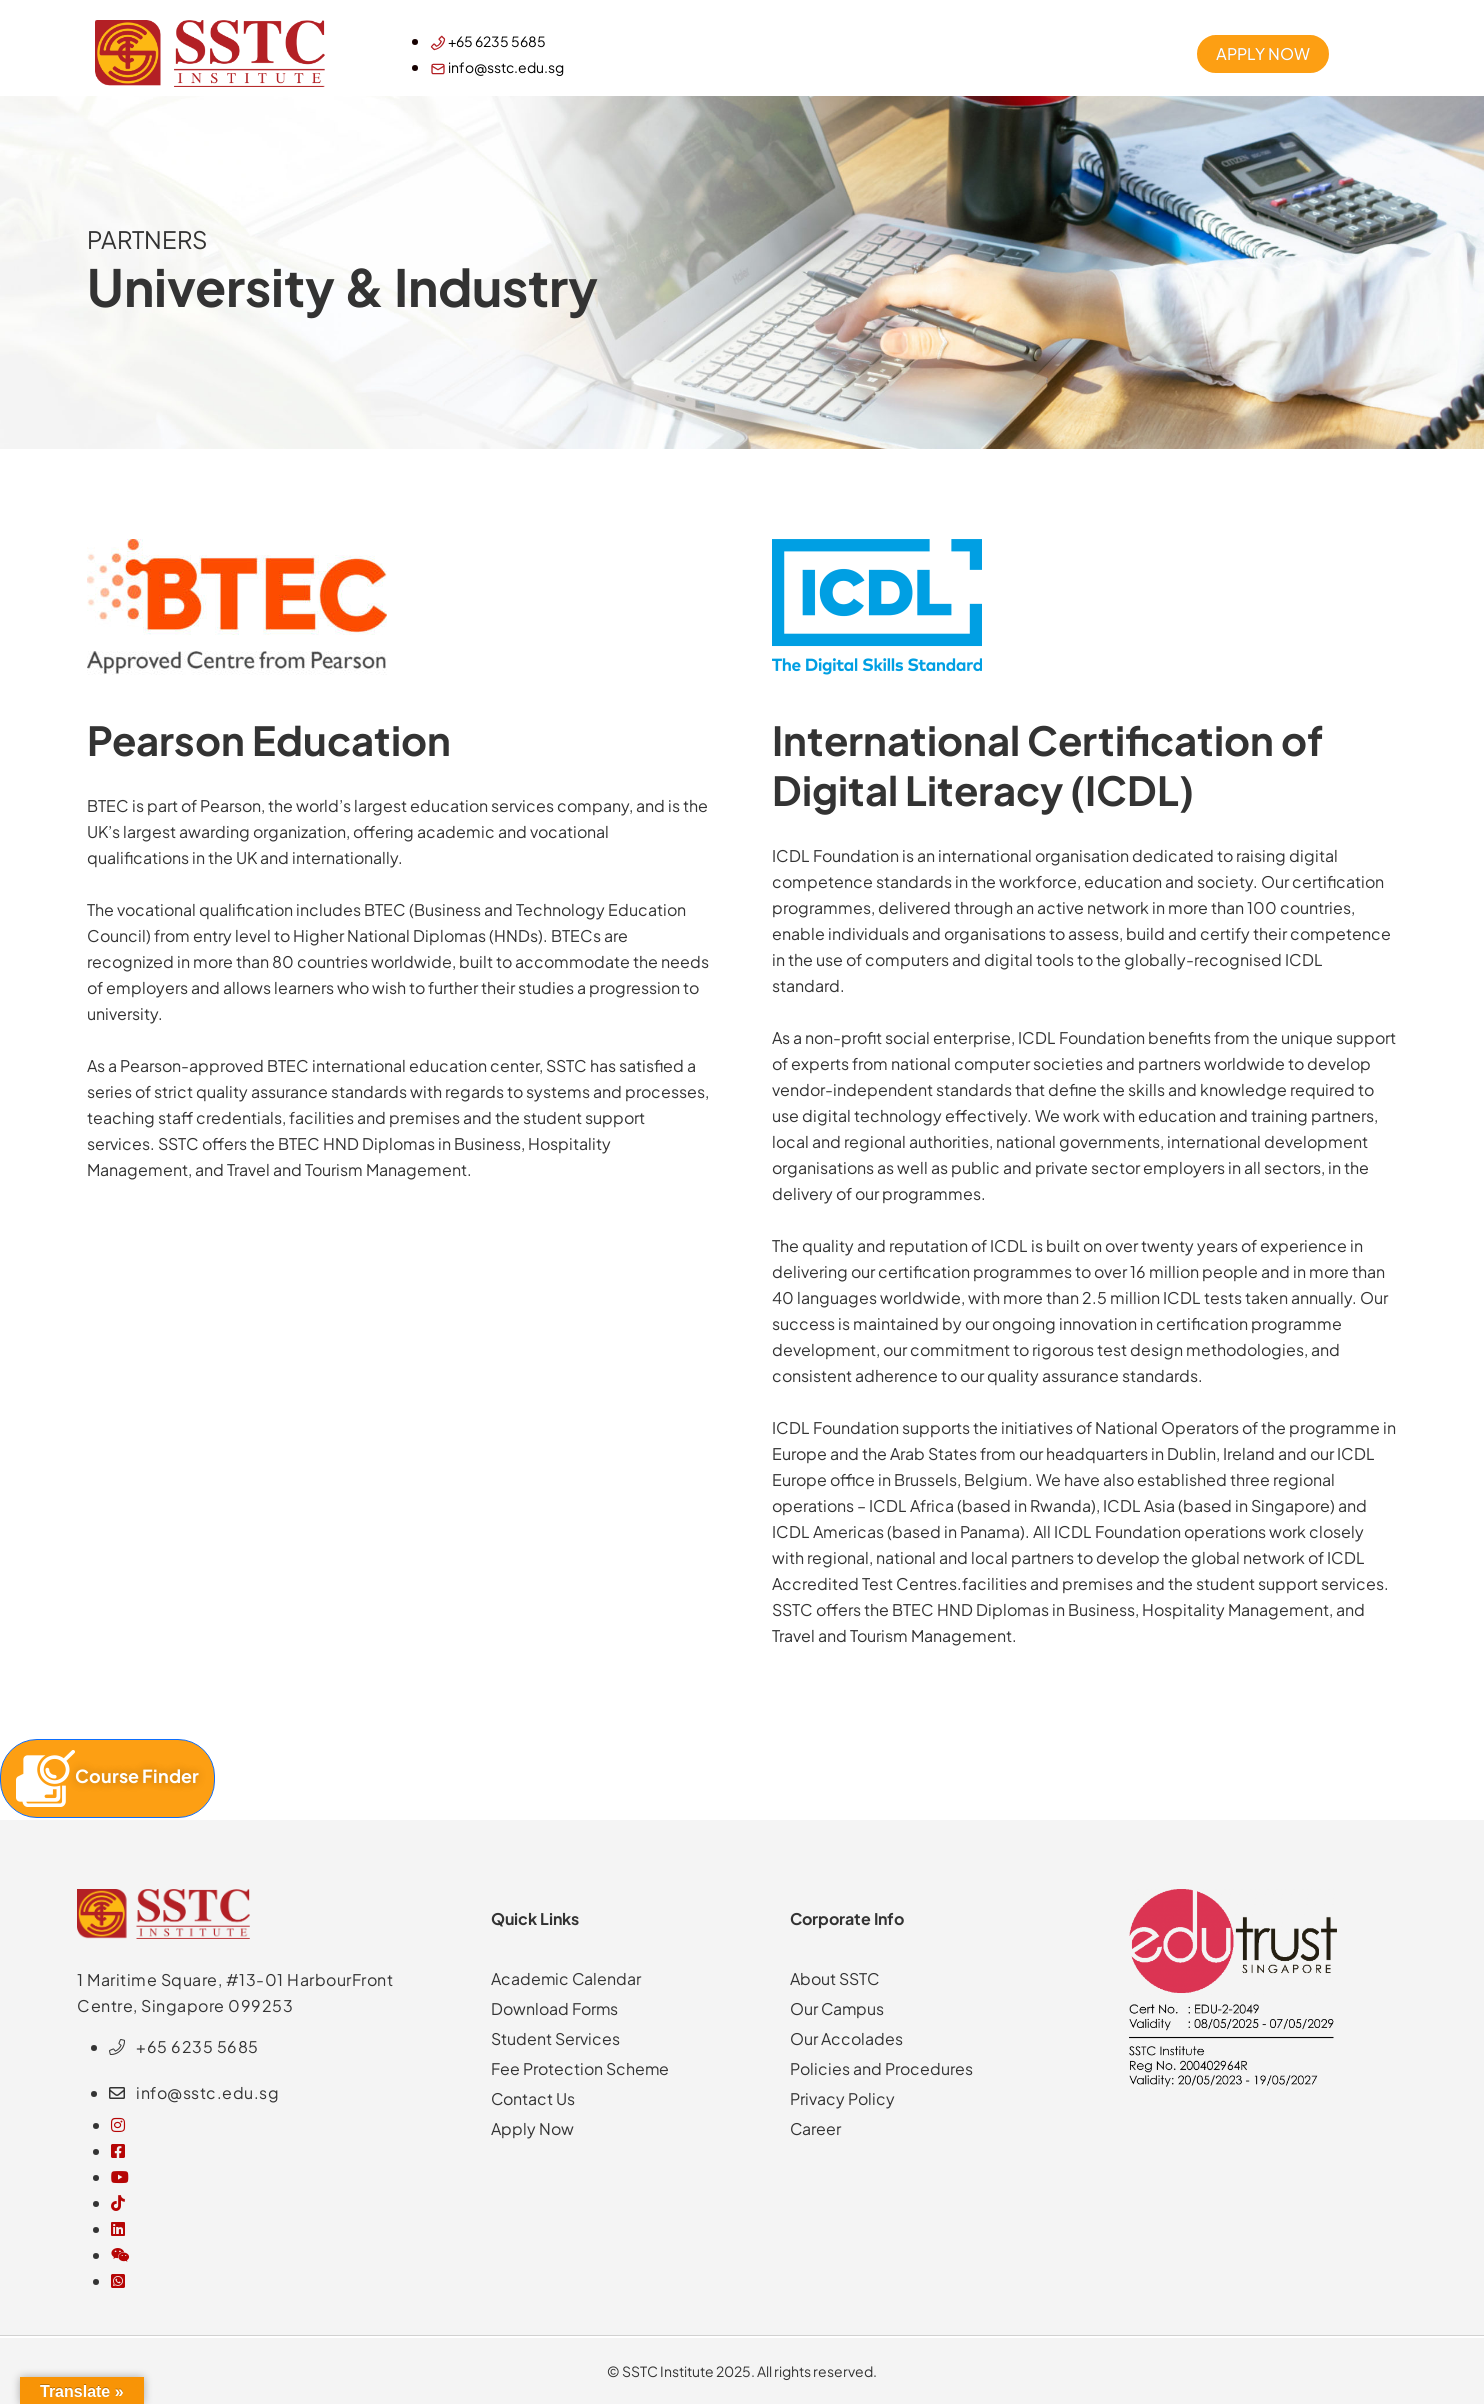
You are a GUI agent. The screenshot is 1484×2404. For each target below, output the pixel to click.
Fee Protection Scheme (580, 2068)
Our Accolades (846, 2038)
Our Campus (838, 2008)
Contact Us (533, 2098)
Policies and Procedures (881, 2068)
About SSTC (835, 1978)
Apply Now (532, 2128)
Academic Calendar (567, 1978)
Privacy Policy (842, 2098)
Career (816, 2128)
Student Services (555, 2038)
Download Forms (555, 2008)
